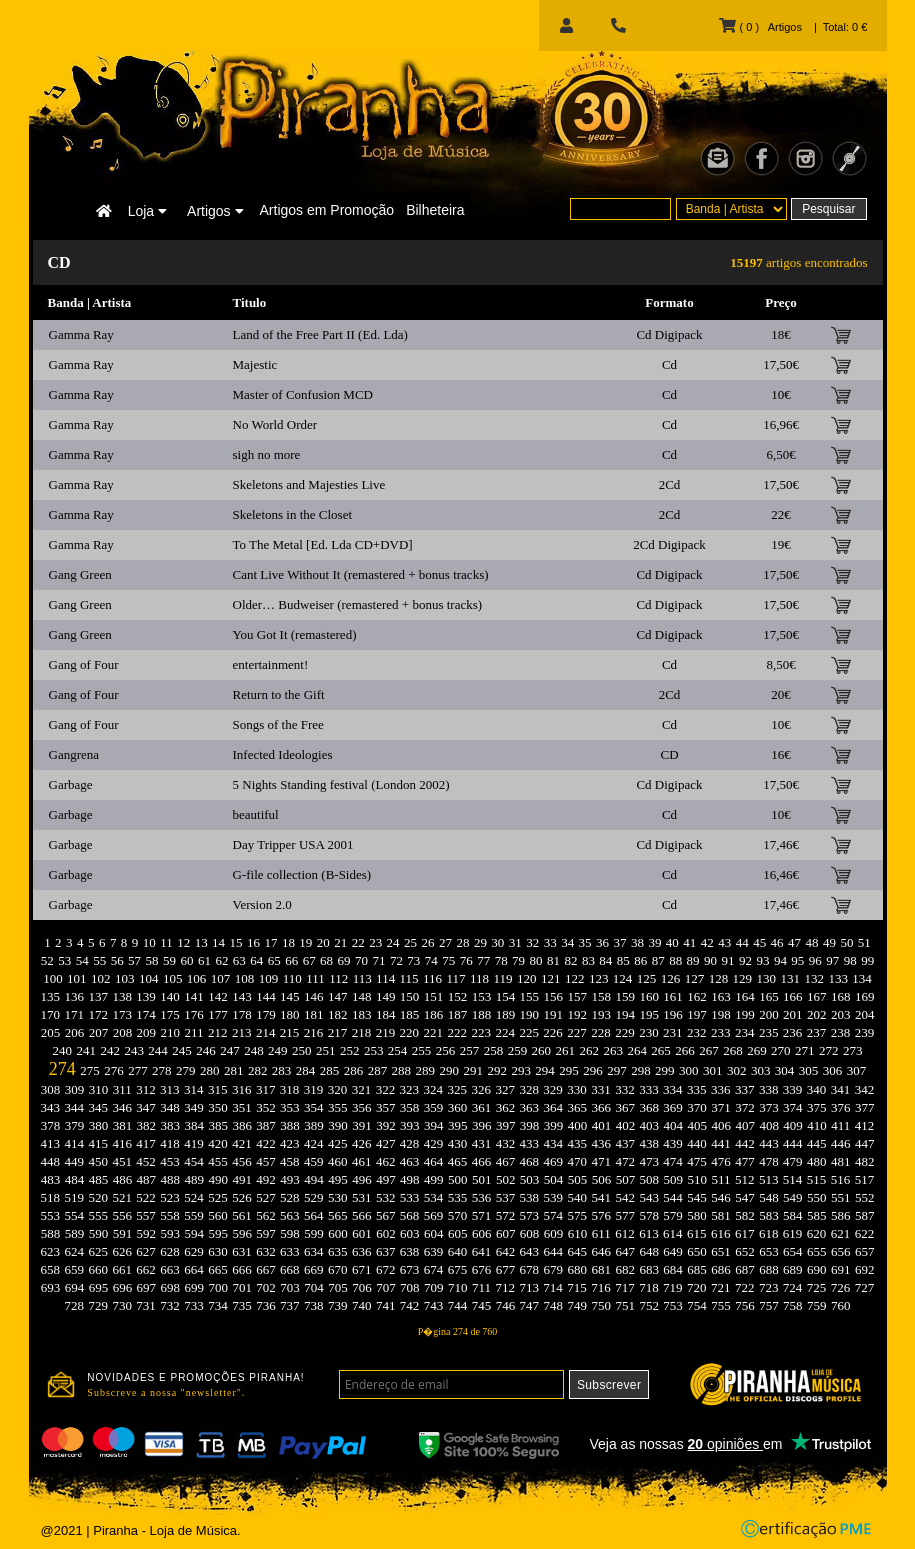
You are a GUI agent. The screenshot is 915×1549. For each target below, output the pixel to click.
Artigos (215, 211)
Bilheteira (435, 210)
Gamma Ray (81, 334)
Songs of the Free (278, 724)
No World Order (275, 424)
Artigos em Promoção (327, 210)
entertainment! (271, 664)
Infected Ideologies (283, 754)
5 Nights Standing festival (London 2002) (341, 784)
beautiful (256, 814)
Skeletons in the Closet (293, 514)
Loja (147, 211)
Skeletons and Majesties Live (309, 484)
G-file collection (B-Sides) (302, 874)
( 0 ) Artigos (760, 27)
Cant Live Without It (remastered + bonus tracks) (361, 574)
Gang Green (80, 574)
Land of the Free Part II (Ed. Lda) (320, 334)
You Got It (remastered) (295, 634)
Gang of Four (84, 664)
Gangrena (74, 754)
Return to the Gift (279, 694)
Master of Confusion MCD (303, 394)
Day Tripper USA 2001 (293, 844)
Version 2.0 (262, 904)
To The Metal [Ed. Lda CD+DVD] (323, 544)
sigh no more (267, 454)
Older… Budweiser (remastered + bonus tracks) (358, 604)
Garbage (71, 784)
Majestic (255, 364)
